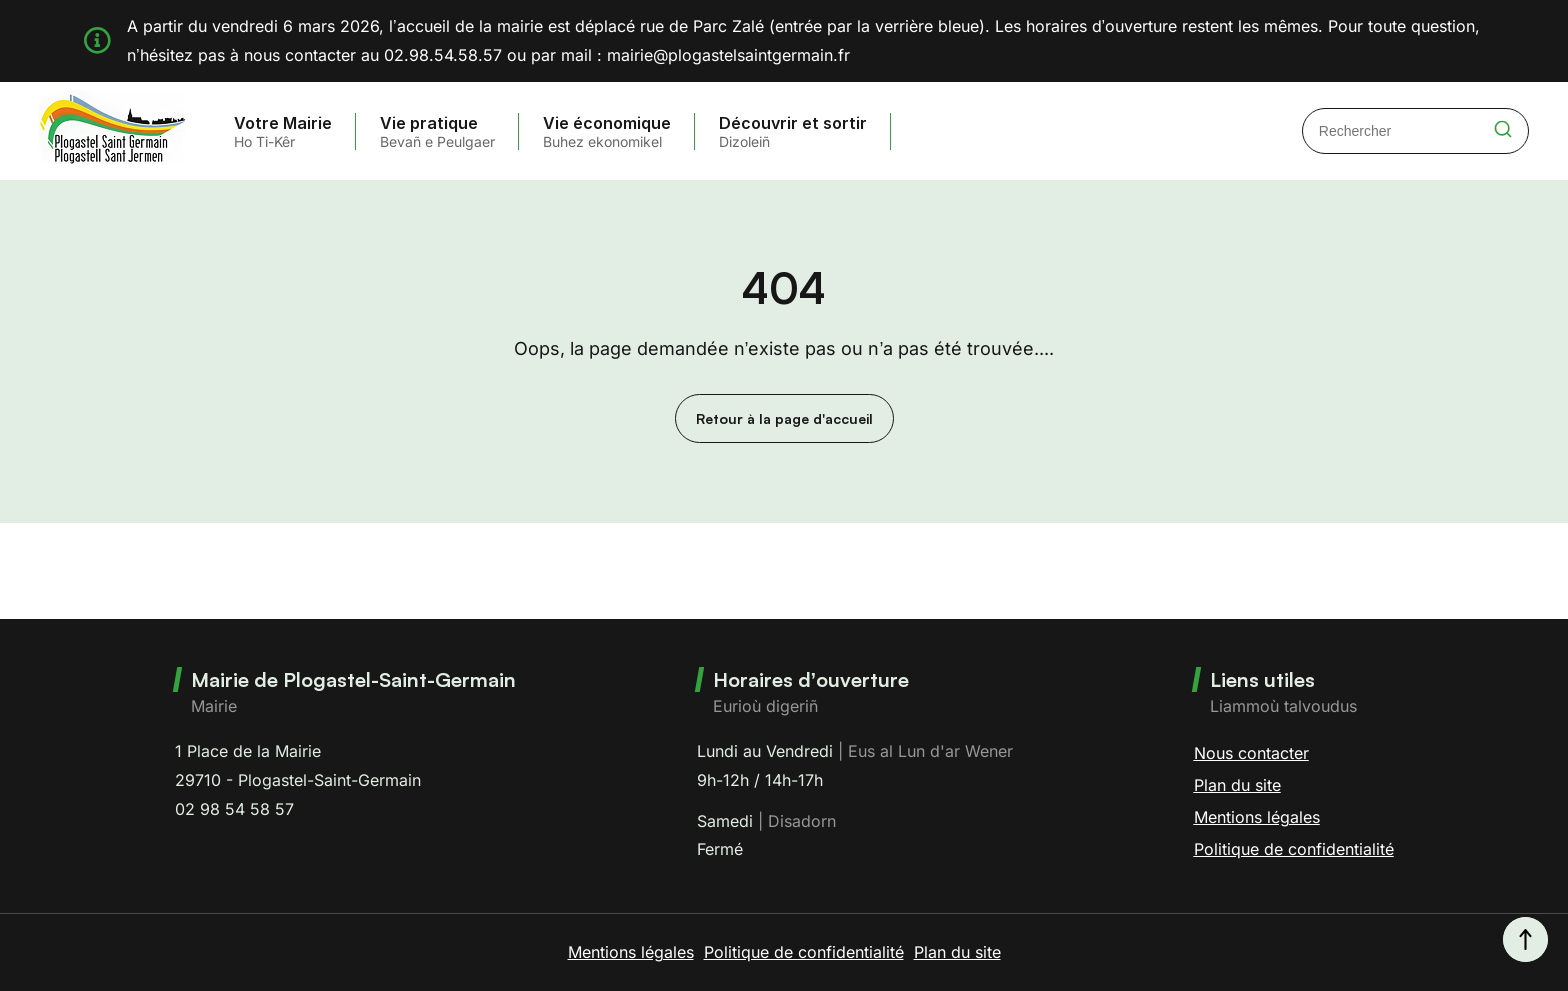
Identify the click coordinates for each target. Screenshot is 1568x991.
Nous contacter (1251, 753)
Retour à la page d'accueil (784, 418)
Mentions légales (1257, 817)
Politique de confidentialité (1294, 849)
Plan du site (1237, 785)
